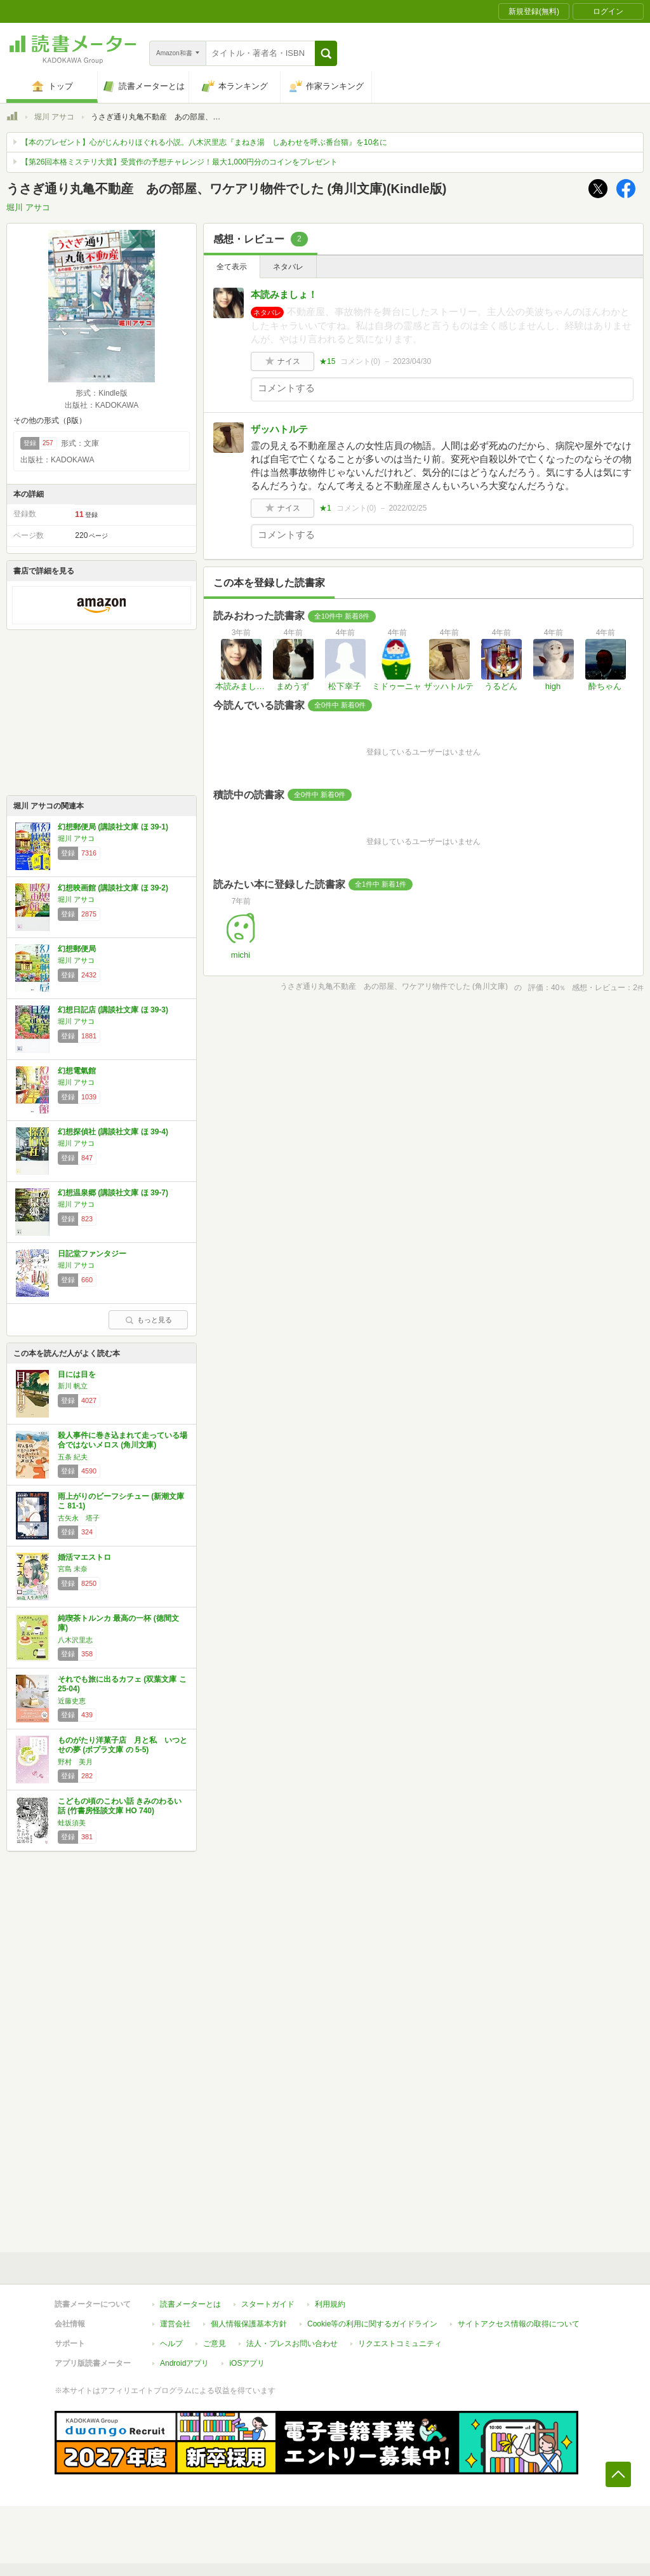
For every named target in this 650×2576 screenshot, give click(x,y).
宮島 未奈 (73, 1569)
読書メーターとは (190, 2304)
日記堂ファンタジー (92, 1253)
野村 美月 (75, 1762)
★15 (327, 361)
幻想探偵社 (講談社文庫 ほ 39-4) (113, 1131)
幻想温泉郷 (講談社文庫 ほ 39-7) (113, 1192)
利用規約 (330, 2304)
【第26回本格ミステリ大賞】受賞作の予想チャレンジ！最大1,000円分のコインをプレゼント (179, 162)
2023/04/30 (412, 361)
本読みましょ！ (284, 294)
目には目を (77, 1374)
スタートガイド (268, 2304)
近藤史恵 (72, 1701)
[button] (326, 53)
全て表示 (231, 266)
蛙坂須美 (72, 1823)
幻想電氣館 (77, 1070)
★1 (325, 508)
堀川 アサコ (54, 116)
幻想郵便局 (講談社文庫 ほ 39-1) (113, 826)
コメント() (360, 361)
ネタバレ (288, 266)
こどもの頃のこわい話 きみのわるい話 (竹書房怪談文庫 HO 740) (120, 1806)
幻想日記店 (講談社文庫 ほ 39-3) (113, 1009)
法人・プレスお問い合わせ (292, 2343)
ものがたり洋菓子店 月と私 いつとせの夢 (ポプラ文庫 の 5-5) (122, 1745)
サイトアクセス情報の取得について (519, 2324)
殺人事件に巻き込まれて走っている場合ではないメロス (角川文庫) (122, 1440)
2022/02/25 (407, 508)
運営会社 (175, 2324)
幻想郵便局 (77, 948)
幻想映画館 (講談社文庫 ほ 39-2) (113, 887)
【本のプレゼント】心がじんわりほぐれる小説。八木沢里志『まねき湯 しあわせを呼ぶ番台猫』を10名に (204, 142)
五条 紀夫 (73, 1457)
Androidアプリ (184, 2363)
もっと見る (148, 1319)
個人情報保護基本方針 (249, 2324)
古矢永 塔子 (79, 1518)
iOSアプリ (247, 2363)
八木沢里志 (75, 1640)
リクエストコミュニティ (400, 2343)
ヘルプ (171, 2343)
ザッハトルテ (279, 429)
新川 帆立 (73, 1386)
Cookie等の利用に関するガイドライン (372, 2324)
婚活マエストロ (84, 1557)
